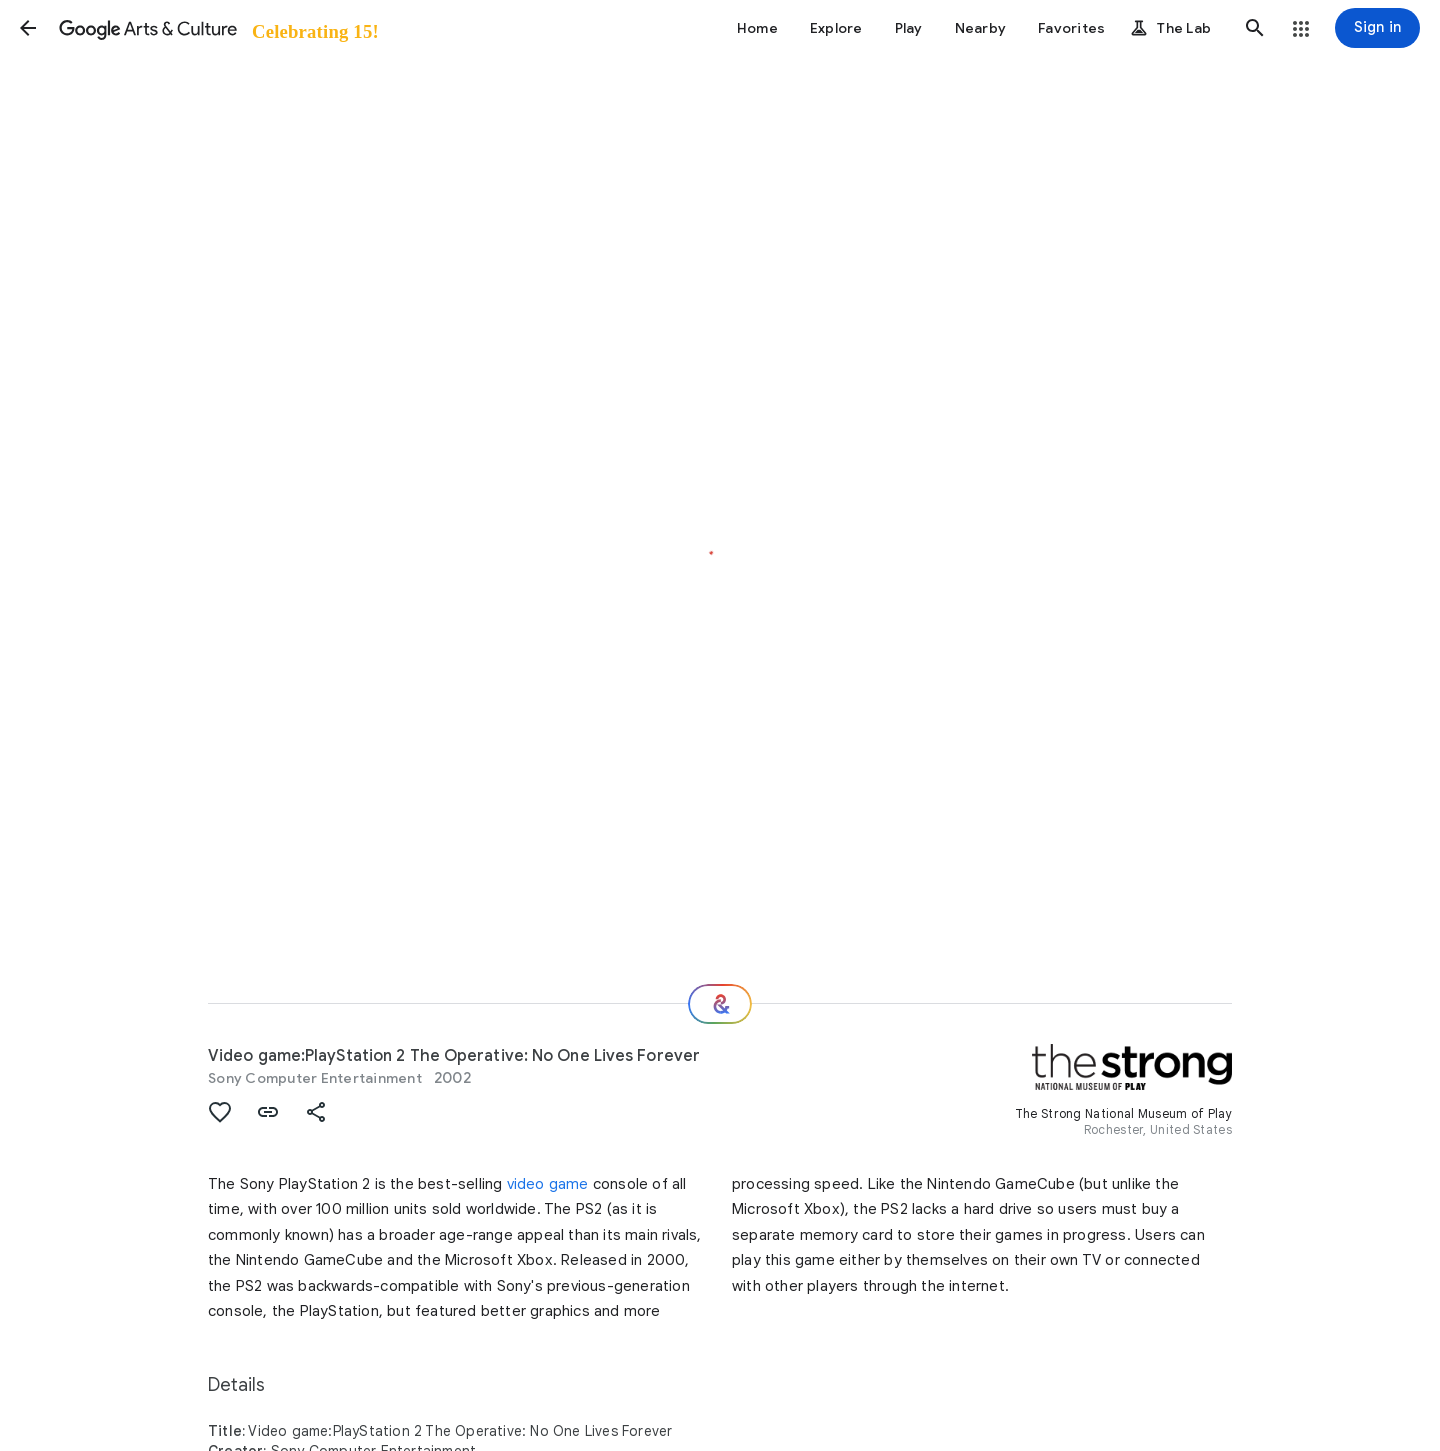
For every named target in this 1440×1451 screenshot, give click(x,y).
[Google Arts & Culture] (217, 28)
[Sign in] (1377, 28)
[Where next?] (720, 1004)
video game (548, 1184)
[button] (28, 28)
